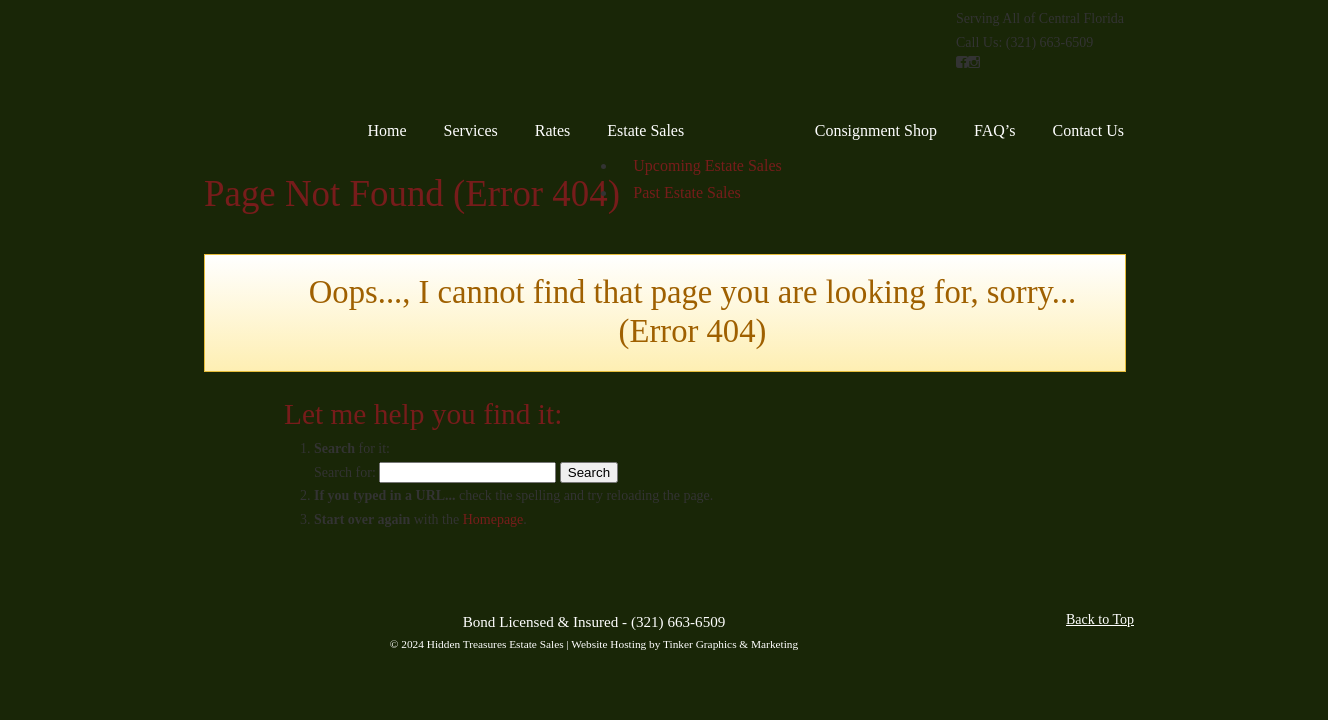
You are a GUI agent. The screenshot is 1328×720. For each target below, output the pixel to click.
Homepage (493, 519)
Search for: (345, 472)
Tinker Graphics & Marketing (730, 644)
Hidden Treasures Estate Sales (291, 60)
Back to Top (1100, 619)
